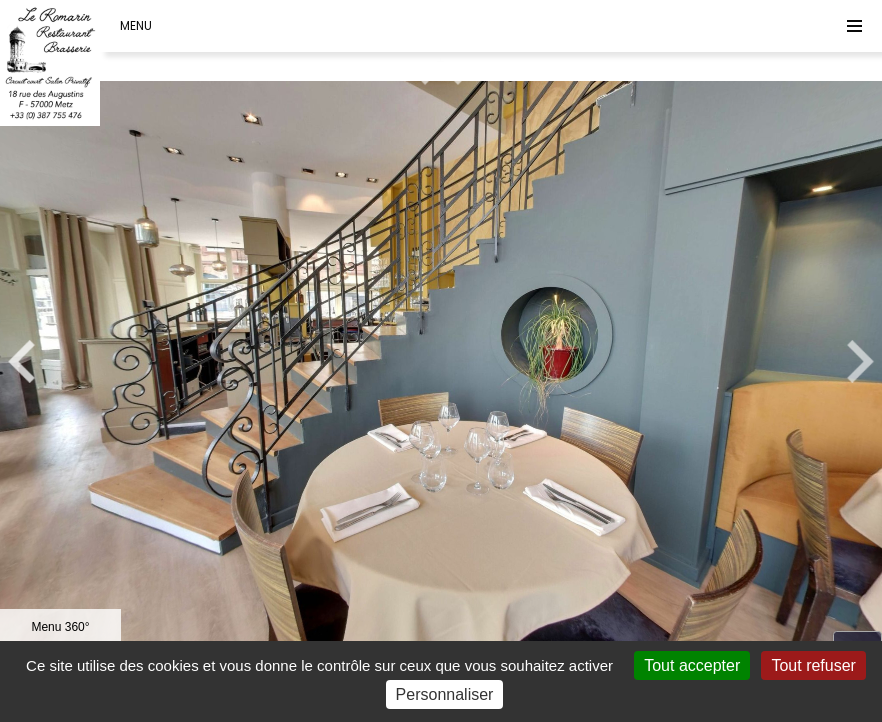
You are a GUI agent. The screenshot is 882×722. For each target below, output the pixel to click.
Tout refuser (813, 665)
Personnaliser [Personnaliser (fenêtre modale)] (445, 694)
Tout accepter (692, 665)
